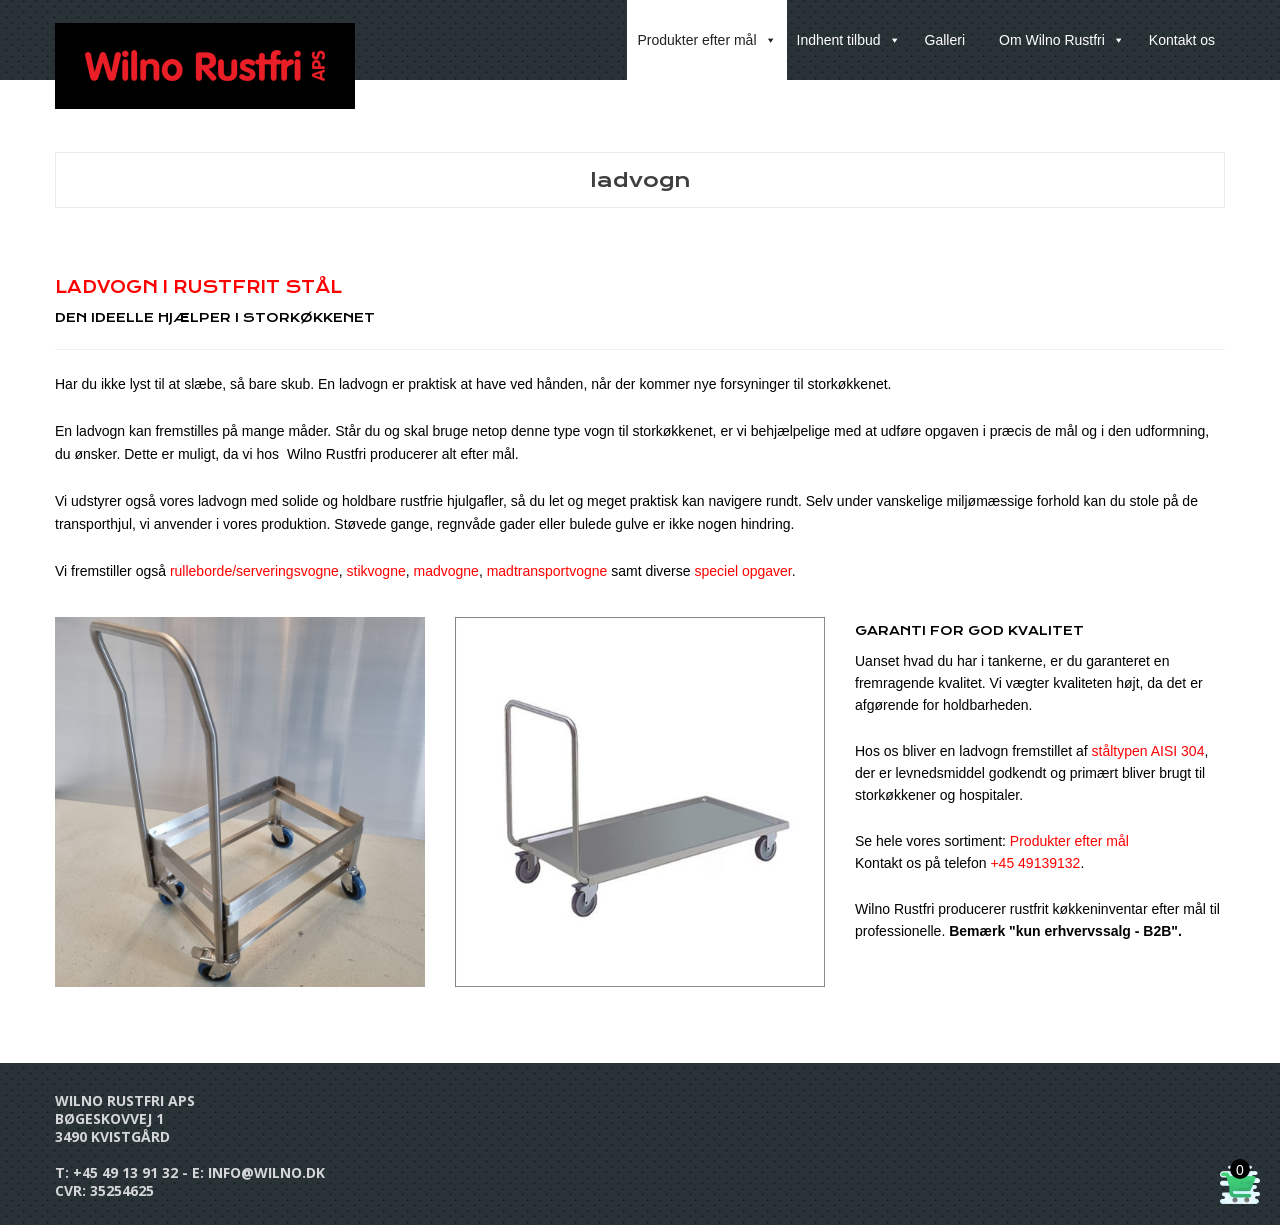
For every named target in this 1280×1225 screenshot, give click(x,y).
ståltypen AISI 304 (1148, 751)
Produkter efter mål (706, 40)
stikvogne (376, 571)
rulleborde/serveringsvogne (254, 571)
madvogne (446, 571)
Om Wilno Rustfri (1062, 40)
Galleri (945, 40)
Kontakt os (1182, 40)
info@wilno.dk (266, 1172)
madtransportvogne (547, 571)
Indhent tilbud (849, 40)
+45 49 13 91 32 (125, 1172)
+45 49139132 (1035, 863)
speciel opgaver (742, 571)
